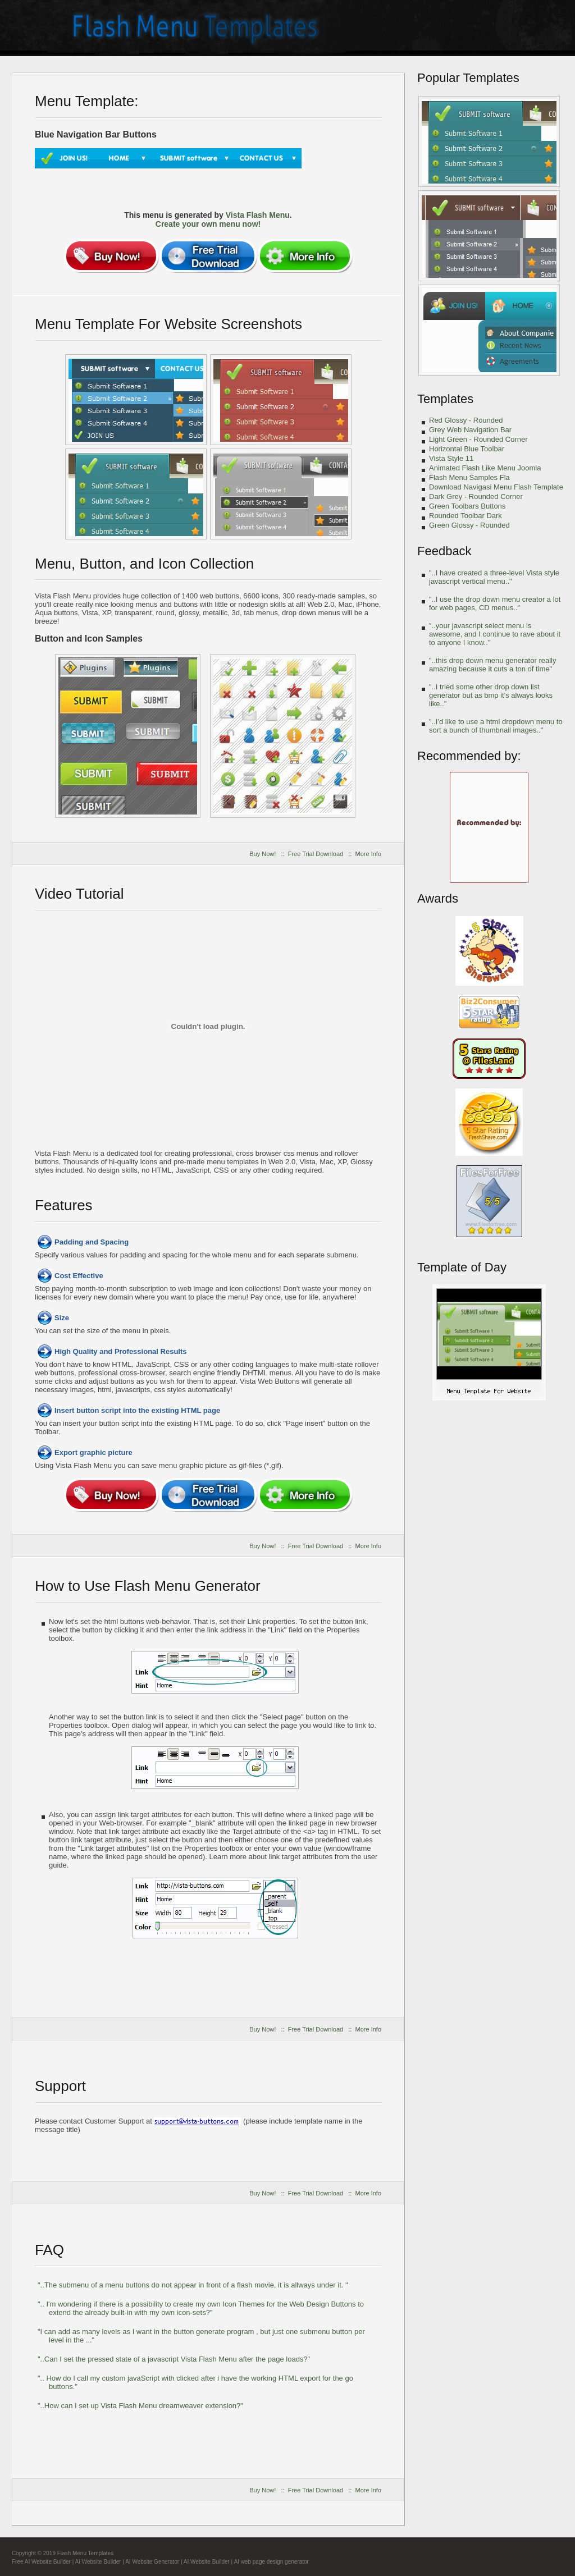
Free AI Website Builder (41, 2562)
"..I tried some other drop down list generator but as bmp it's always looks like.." (491, 695)
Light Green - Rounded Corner (478, 439)
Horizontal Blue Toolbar (466, 449)
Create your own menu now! (208, 223)
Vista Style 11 (451, 458)
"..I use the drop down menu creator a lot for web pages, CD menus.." (494, 603)
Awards (437, 898)
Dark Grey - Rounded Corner (476, 496)
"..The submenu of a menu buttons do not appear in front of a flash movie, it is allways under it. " (193, 2285)
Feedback (444, 551)
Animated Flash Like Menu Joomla (485, 468)
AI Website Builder (98, 2562)
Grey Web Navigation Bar (470, 429)
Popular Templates (468, 78)
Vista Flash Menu (258, 215)
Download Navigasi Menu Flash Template (496, 487)
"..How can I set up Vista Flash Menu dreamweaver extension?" (140, 2405)
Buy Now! (262, 853)
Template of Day (461, 1267)
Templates (445, 399)
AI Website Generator (152, 2562)
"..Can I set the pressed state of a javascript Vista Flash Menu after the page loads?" (174, 2359)
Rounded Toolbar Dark (465, 515)
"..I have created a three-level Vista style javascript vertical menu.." (494, 577)
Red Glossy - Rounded (466, 420)
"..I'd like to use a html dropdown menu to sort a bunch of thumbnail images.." (496, 725)
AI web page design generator (271, 2562)
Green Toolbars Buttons (467, 506)
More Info (368, 853)
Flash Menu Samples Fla (469, 477)
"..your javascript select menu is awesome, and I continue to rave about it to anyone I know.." (494, 634)
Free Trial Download (315, 853)
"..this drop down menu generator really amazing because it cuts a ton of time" (492, 664)
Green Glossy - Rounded (469, 525)
